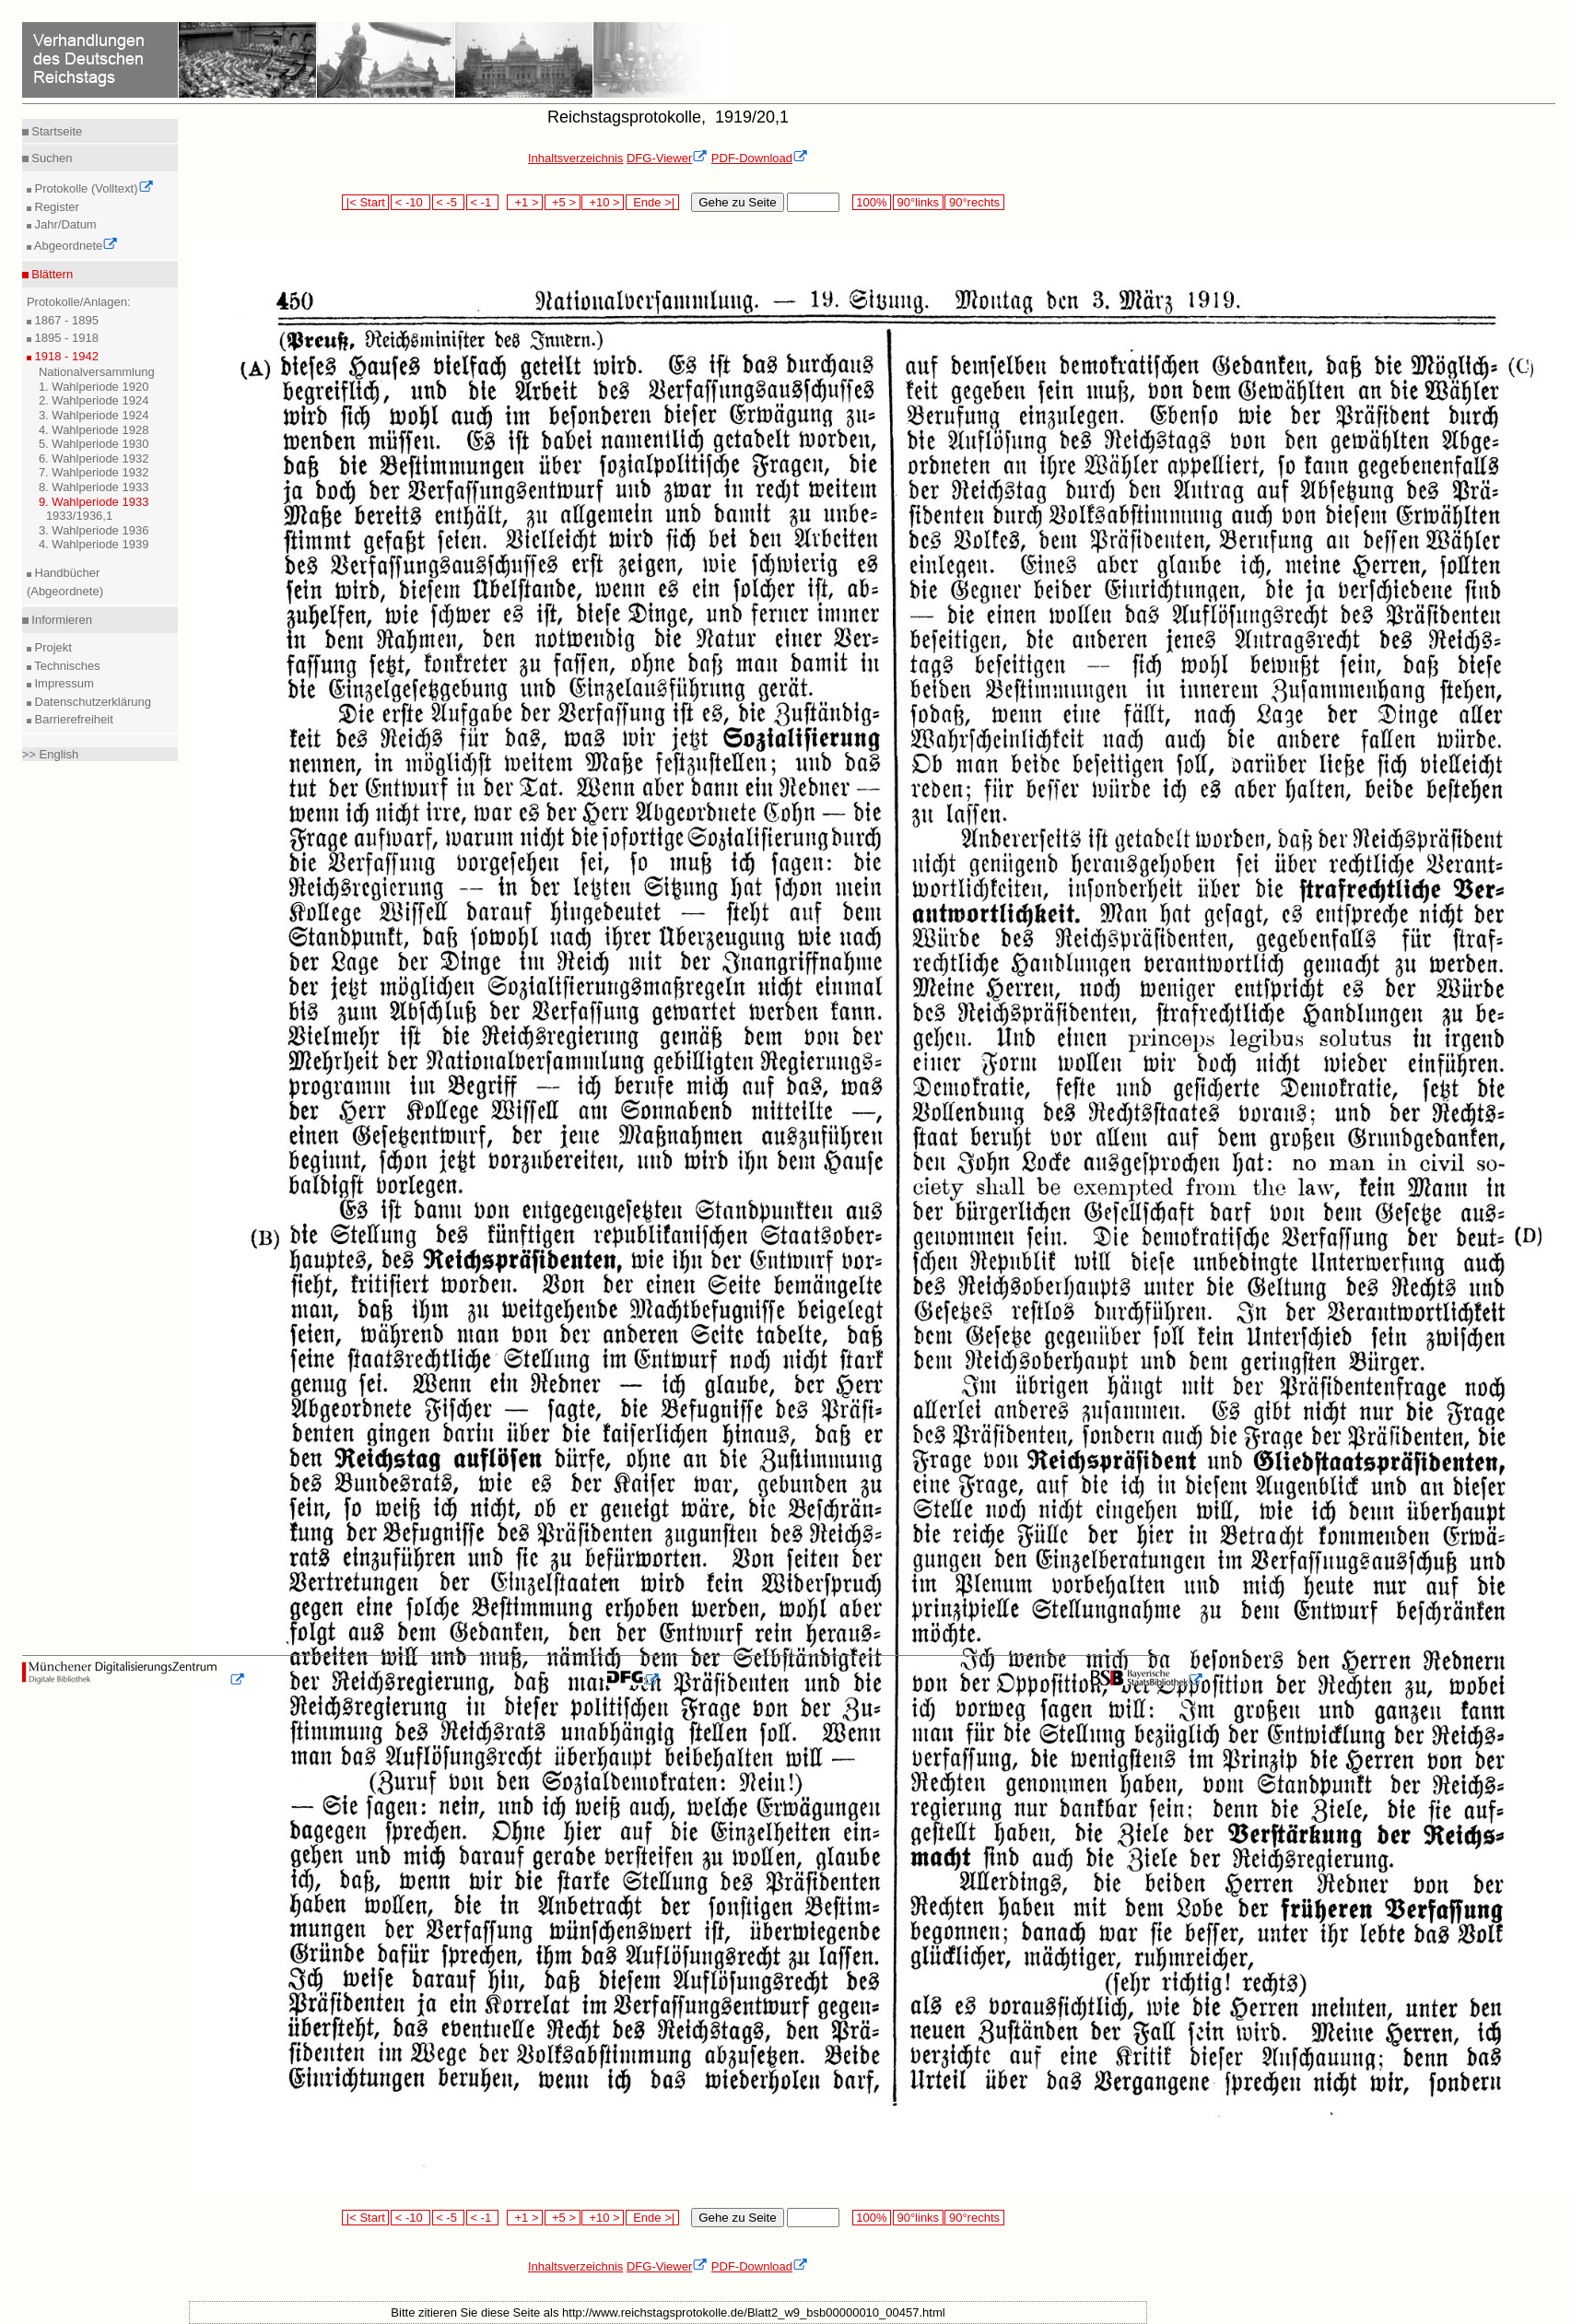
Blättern (51, 274)
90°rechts (973, 202)
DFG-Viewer (667, 158)
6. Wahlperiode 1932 (94, 458)
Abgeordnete (74, 245)
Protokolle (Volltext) (92, 188)
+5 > (562, 202)
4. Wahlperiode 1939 (94, 544)
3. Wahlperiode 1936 (94, 530)
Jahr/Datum (64, 224)
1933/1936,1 (79, 515)
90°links (918, 202)
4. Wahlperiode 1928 (94, 430)
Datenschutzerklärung (91, 702)
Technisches (65, 666)
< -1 (482, 202)
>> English (50, 754)
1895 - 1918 (65, 338)
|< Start (365, 202)
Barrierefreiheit (72, 719)
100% (871, 202)
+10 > (602, 202)
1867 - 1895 (65, 320)
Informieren (60, 620)
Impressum (62, 683)
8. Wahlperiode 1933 (94, 487)
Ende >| (652, 202)
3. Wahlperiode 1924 (94, 415)
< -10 (410, 202)
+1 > (525, 202)
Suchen (51, 158)
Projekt (51, 647)
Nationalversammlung (97, 372)
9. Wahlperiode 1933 (94, 502)
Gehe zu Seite (737, 202)
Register (55, 207)
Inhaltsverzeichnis (575, 158)
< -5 (448, 202)
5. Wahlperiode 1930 (94, 444)
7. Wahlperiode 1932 (94, 472)
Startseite (56, 131)
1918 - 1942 (65, 356)
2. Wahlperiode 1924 (94, 400)
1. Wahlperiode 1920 (94, 386)
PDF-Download (759, 158)
